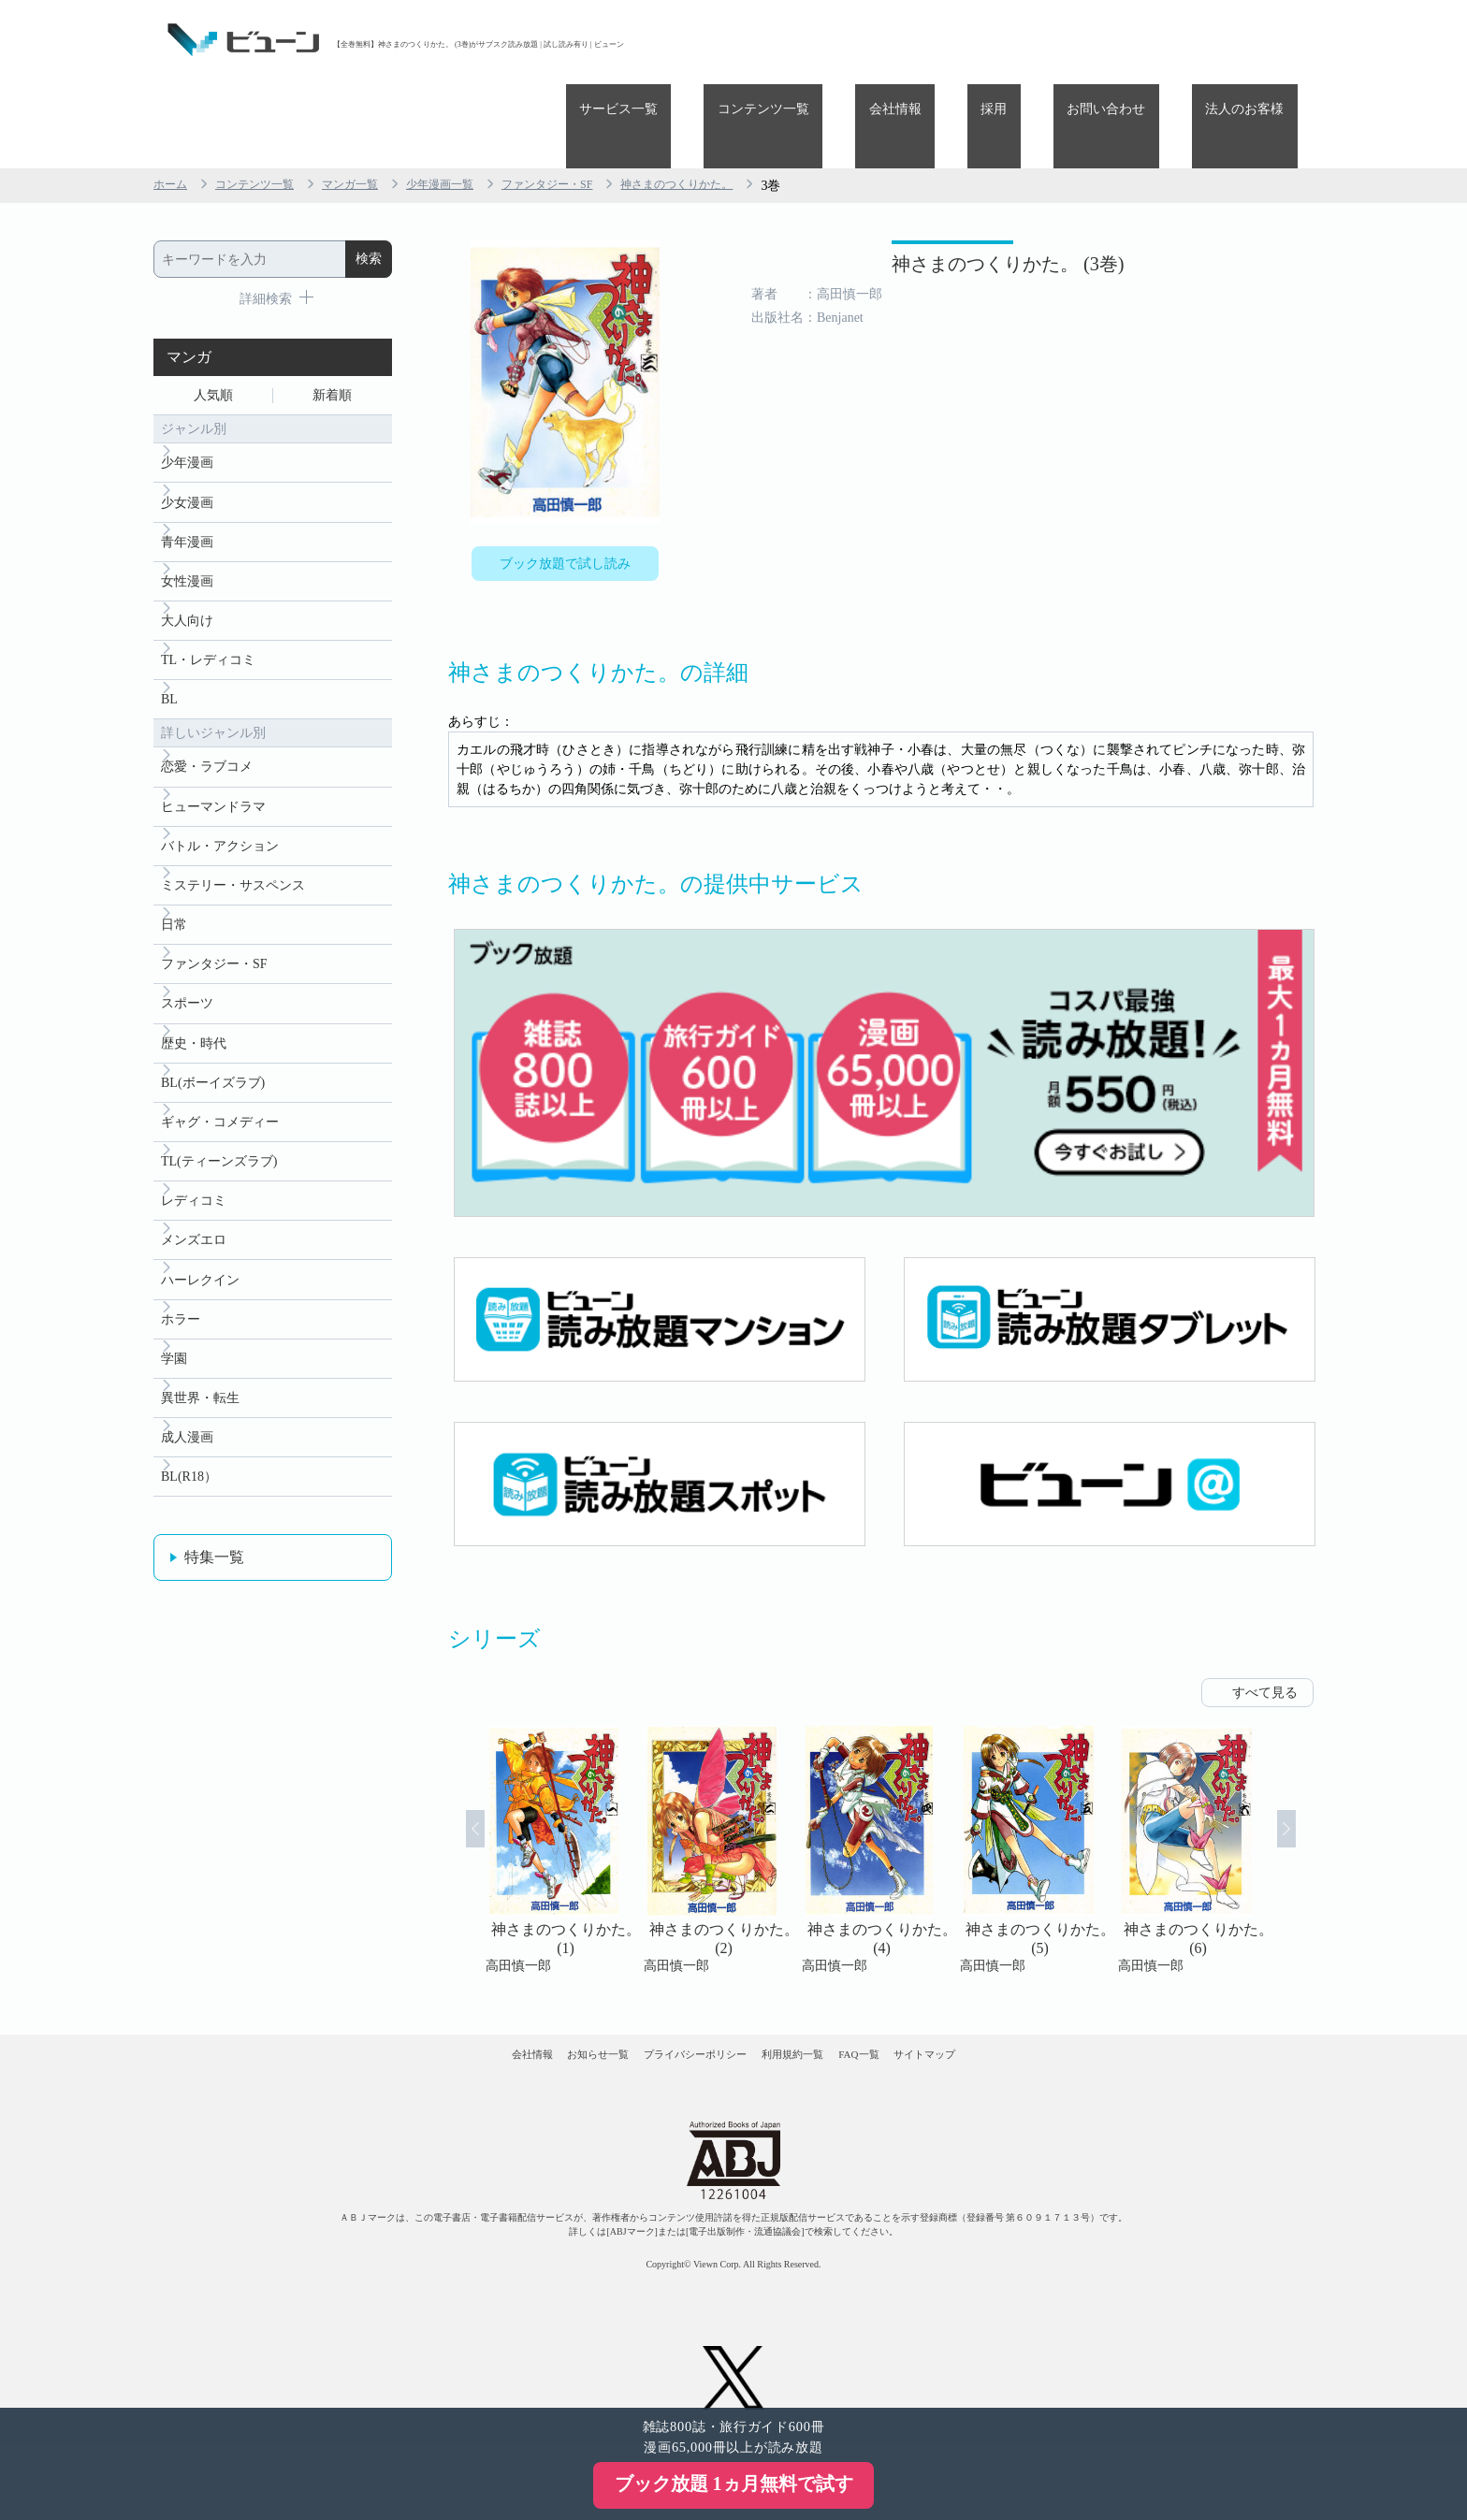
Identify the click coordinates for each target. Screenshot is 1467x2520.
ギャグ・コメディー (220, 1104)
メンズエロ (193, 1233)
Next (1310, 1782)
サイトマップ (1021, 2002)
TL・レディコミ (208, 603)
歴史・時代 (193, 1018)
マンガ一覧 (373, 101)
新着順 (332, 315)
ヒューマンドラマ (213, 760)
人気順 (213, 315)
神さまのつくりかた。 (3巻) (917, 194)
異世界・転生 (200, 1405)
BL (169, 646)
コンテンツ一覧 (885, 40)
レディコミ (193, 1190)
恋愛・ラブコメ (207, 717)
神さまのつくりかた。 (740, 101)
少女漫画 (187, 431)
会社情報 (990, 40)
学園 (174, 1362)
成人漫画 (187, 1448)
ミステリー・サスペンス (233, 846)
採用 (1062, 40)
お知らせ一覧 (538, 2002)
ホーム (173, 101)
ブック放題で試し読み (565, 483)
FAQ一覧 (918, 2002)
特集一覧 (214, 1574)
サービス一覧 (767, 40)
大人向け (187, 560)
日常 (174, 889)
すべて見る (1265, 1624)
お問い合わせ (1147, 40)
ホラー (180, 1319)
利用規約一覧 (814, 2002)
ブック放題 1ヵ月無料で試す (734, 2483)
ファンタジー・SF (594, 101)
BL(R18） (189, 1491)
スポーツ (187, 975)
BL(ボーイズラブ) (213, 1061)
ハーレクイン (200, 1276)
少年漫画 (187, 388)
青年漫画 (187, 474)
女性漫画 (187, 517)
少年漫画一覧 (473, 101)
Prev (452, 1782)
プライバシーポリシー (676, 2002)
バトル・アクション (220, 803)
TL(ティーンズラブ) (219, 1147)
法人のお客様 (1258, 40)
